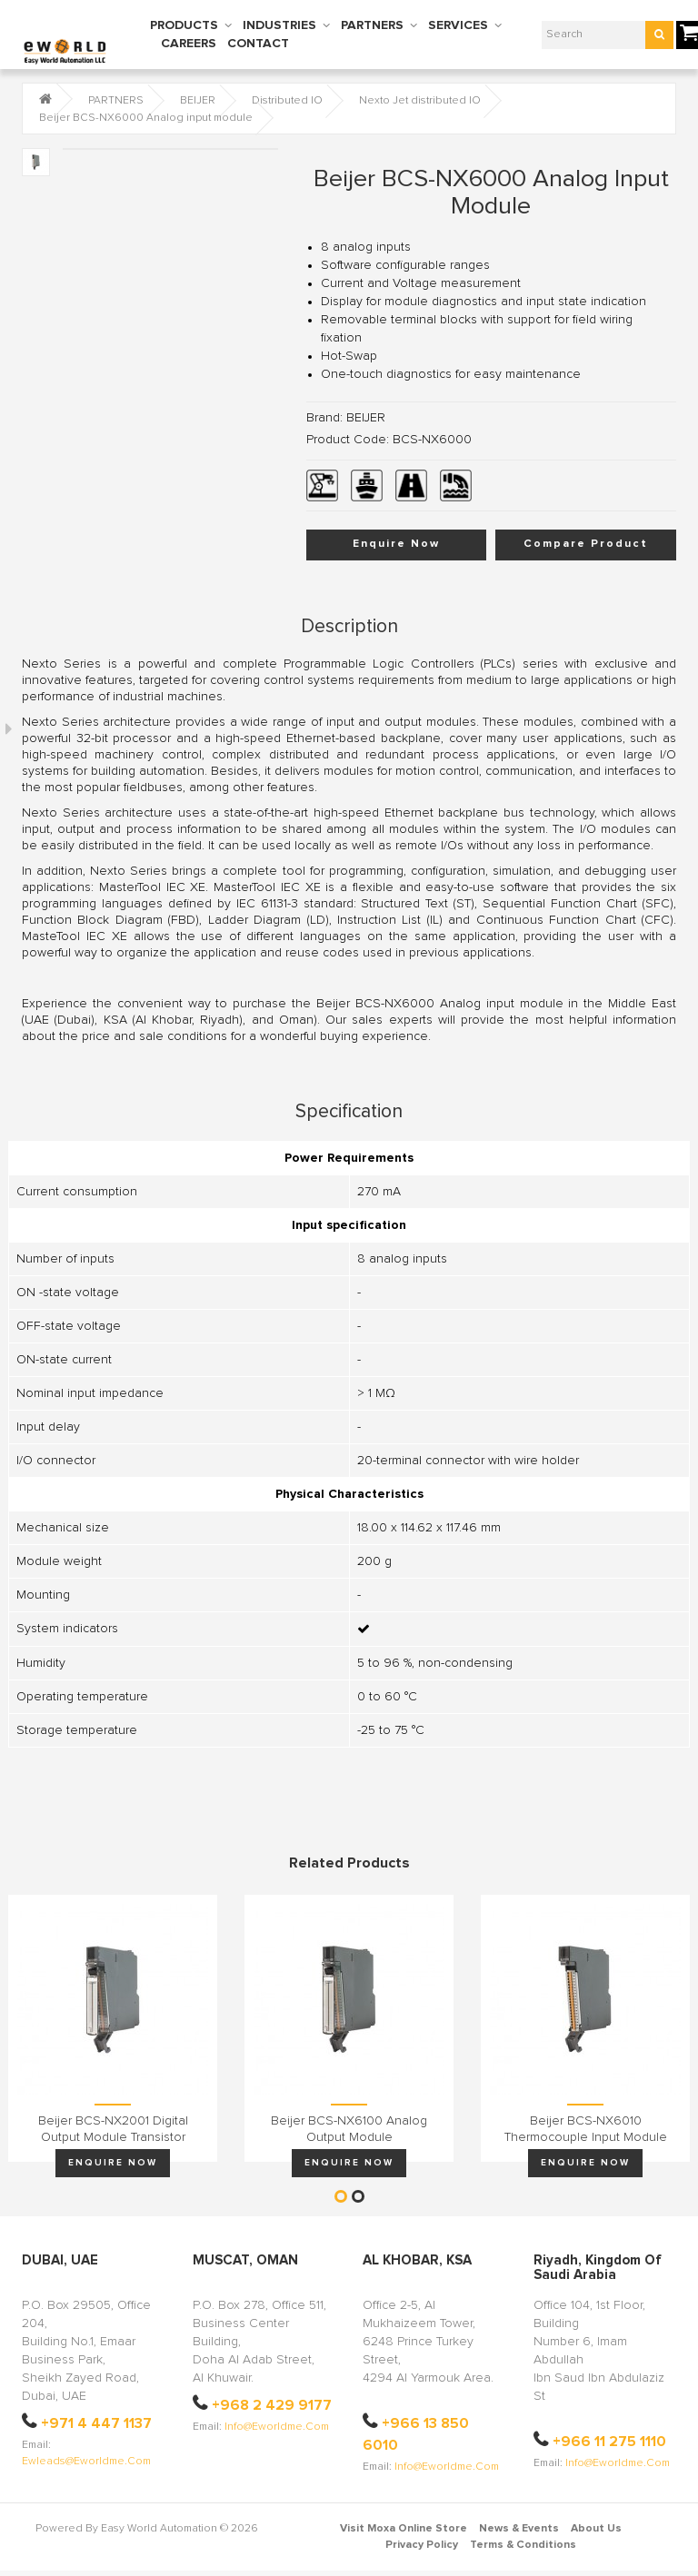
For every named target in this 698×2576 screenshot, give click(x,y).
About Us (596, 2528)
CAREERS (188, 43)
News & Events (519, 2528)
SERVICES (458, 25)
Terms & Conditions (523, 2545)
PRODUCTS (184, 25)
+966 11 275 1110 (609, 2441)
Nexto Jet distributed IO (420, 100)
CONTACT (258, 43)
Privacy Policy (421, 2545)
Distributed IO (287, 100)
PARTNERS (372, 25)
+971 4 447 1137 (96, 2423)
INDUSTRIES (279, 25)
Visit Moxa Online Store (403, 2528)
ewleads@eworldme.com (86, 2461)
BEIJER (197, 100)
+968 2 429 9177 (272, 2405)
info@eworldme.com (276, 2427)
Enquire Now (396, 544)
